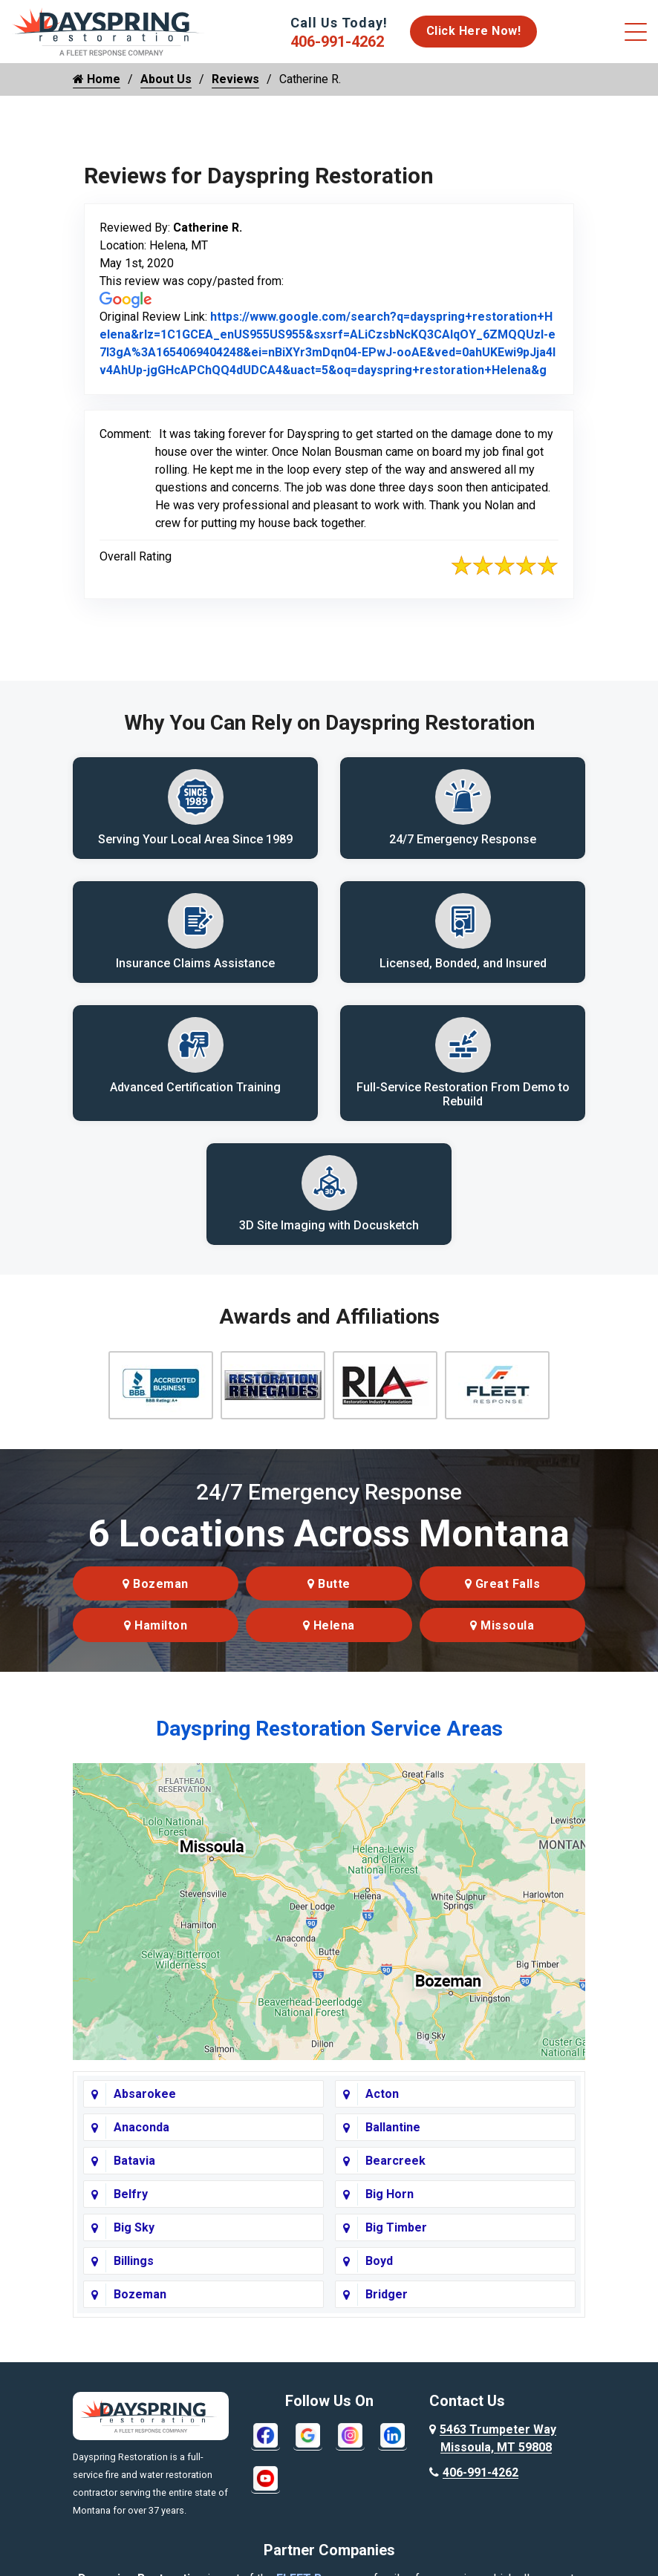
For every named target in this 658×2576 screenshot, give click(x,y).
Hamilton (155, 1637)
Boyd (379, 2273)
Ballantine (392, 2139)
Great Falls (503, 1596)
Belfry (131, 2206)
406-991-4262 (337, 41)
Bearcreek (395, 2172)
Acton (382, 2106)
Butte (329, 1596)
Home (96, 79)
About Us (166, 79)
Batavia (134, 2172)
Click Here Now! (473, 31)
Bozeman (156, 1596)
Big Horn (389, 2206)
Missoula (502, 1637)
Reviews (235, 79)
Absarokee (145, 2106)
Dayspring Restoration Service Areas (329, 1740)
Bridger (386, 2306)
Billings (134, 2273)
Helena (329, 1637)
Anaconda (141, 2139)
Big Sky (134, 2239)
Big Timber (396, 2239)
